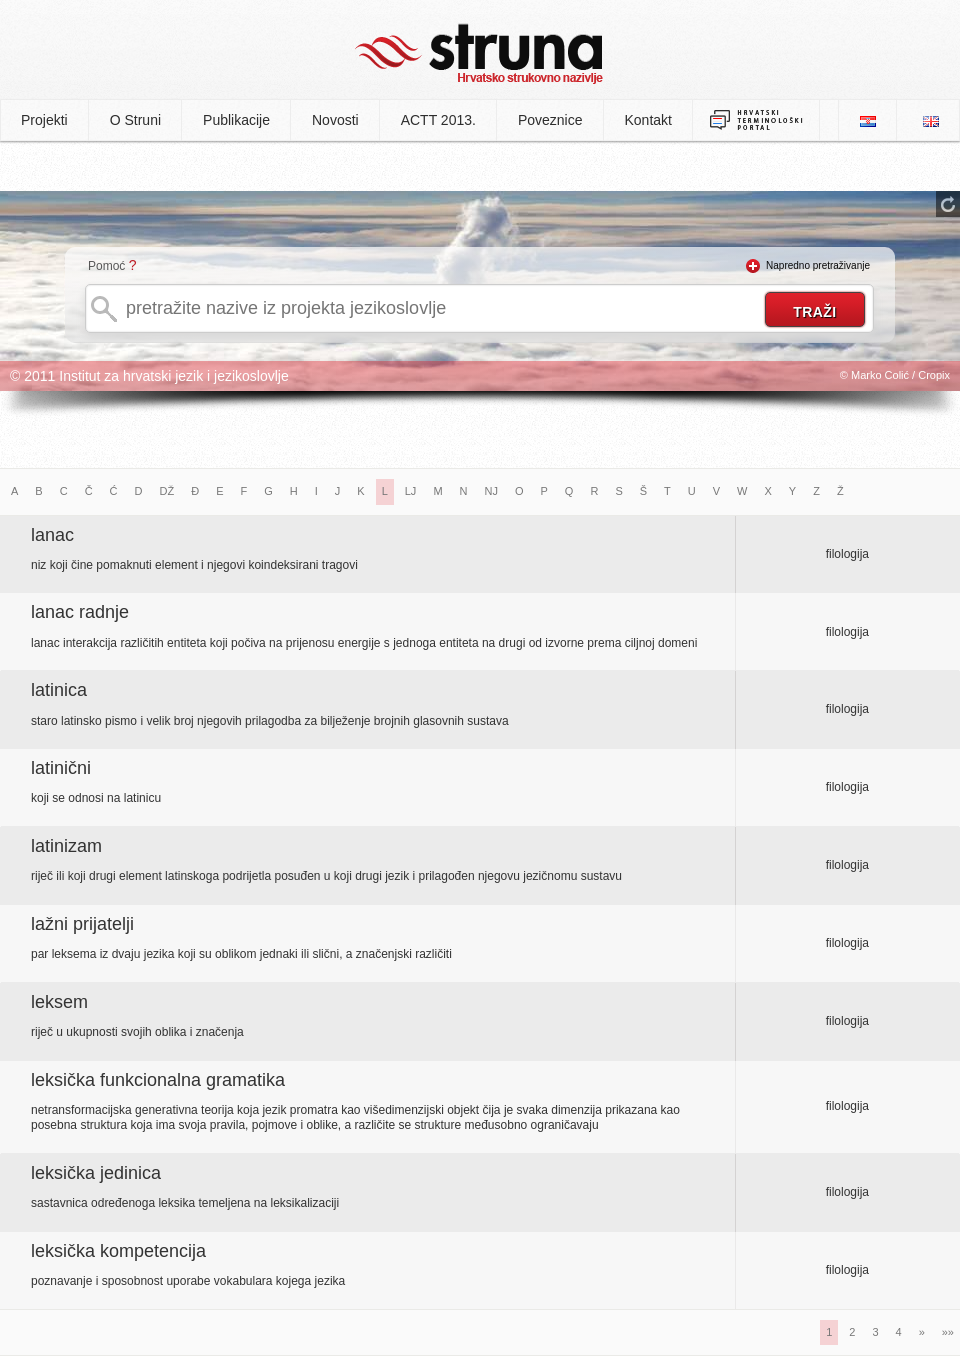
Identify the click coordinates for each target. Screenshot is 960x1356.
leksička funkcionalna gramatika (158, 1080)
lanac (52, 535)
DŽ (167, 491)
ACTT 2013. (438, 120)
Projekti (44, 120)
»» (948, 1332)
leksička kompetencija (118, 1251)
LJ (411, 491)
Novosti (335, 120)
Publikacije (236, 120)
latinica (59, 690)
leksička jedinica (96, 1173)
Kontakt (648, 120)
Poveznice (550, 120)
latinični (61, 768)
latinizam (66, 846)
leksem (59, 1002)
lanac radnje (80, 612)
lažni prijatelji (82, 924)
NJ (491, 491)
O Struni (135, 120)
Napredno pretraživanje (818, 265)
